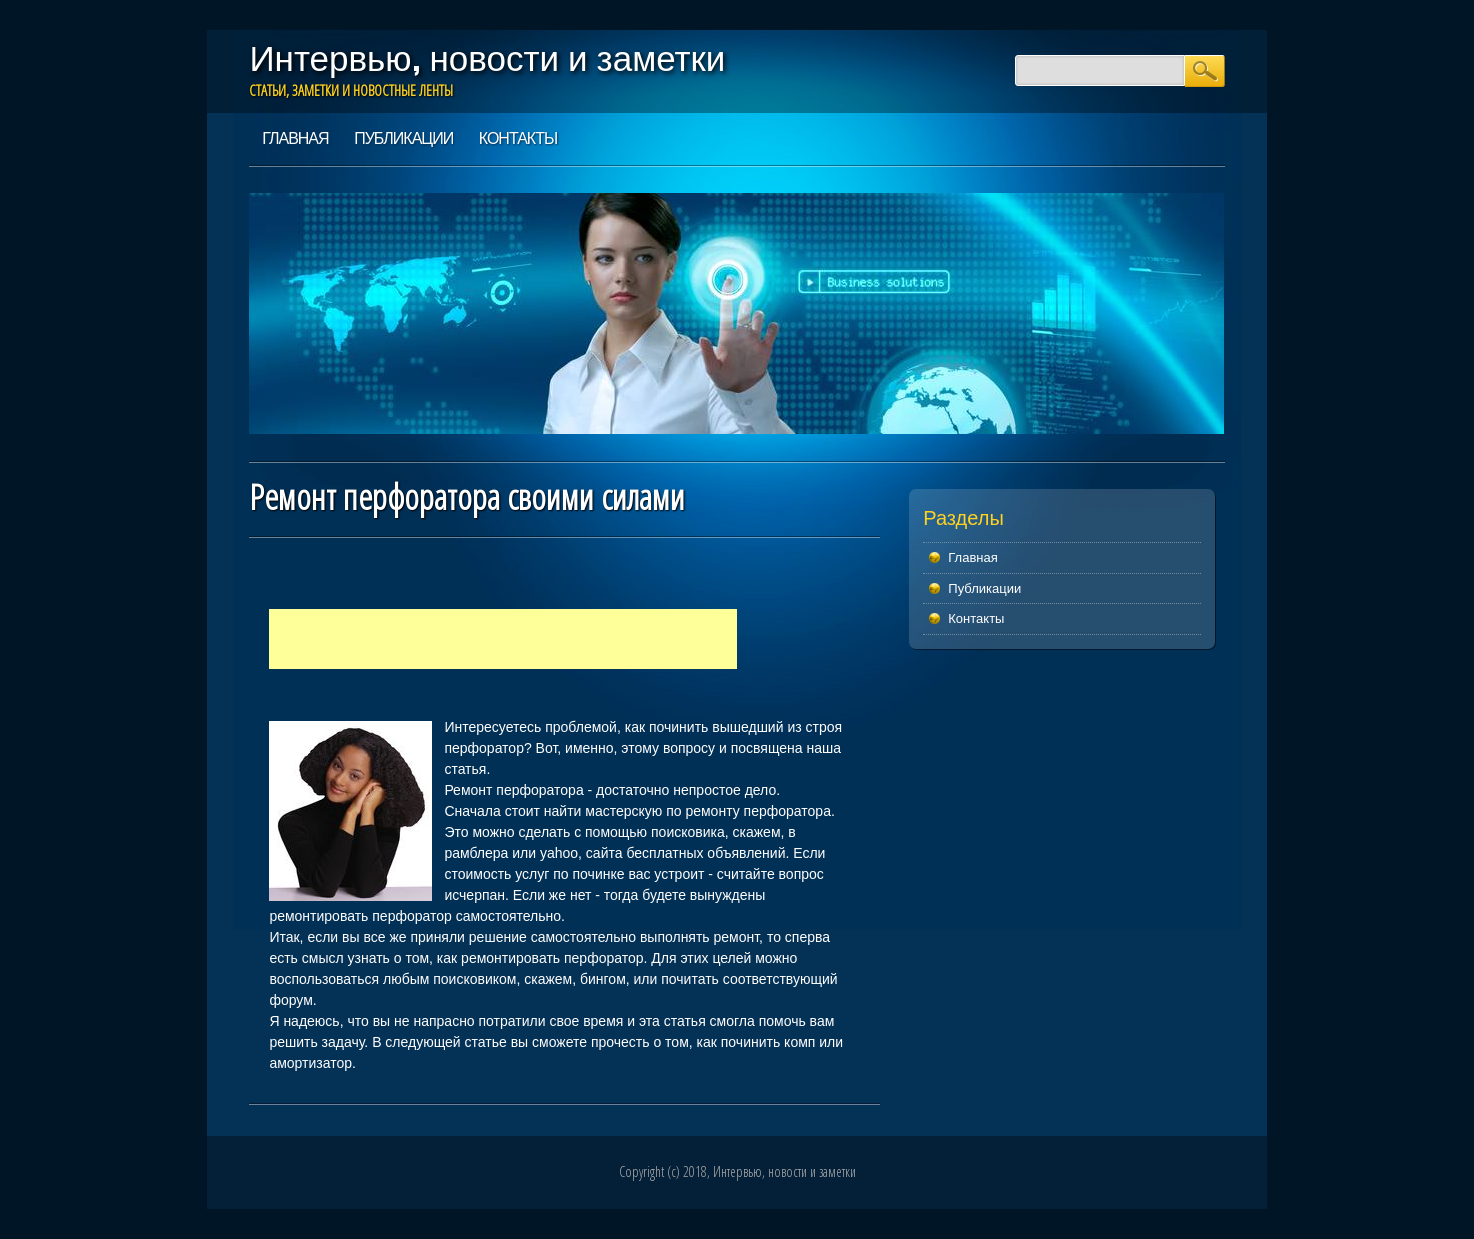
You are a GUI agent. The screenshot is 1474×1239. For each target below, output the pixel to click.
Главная (295, 138)
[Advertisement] (503, 639)
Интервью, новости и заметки (487, 58)
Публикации (403, 138)
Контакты (518, 138)
